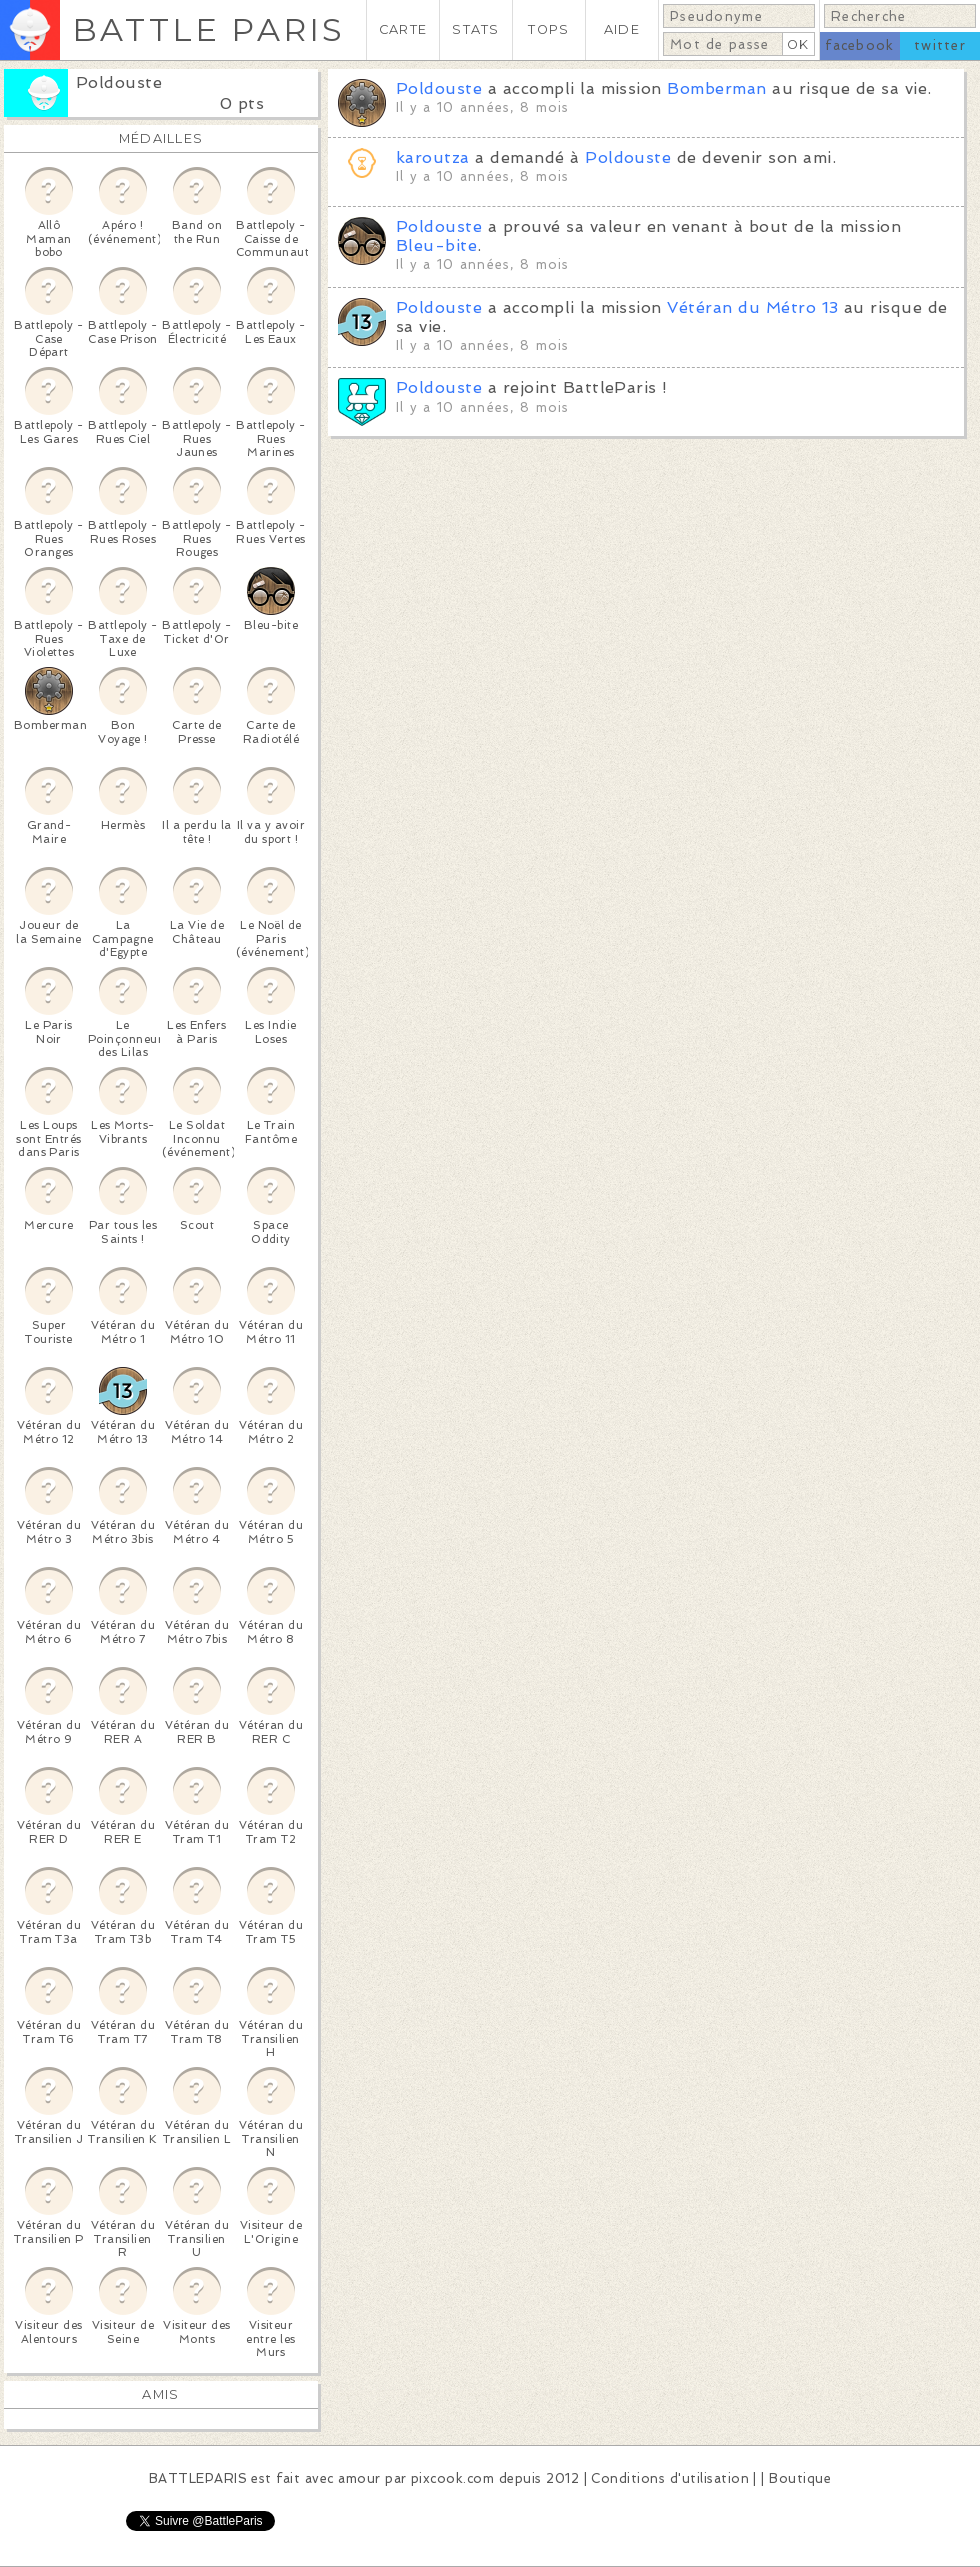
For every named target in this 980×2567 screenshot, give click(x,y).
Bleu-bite (436, 245)
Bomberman (716, 88)
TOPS (548, 29)
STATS (475, 29)
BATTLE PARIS (208, 29)
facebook (859, 45)
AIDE (622, 29)
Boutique (800, 2478)
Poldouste (119, 82)
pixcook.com (452, 2478)
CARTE (403, 29)
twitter (940, 45)
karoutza (433, 157)
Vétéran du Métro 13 (752, 307)
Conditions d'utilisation (670, 2478)
